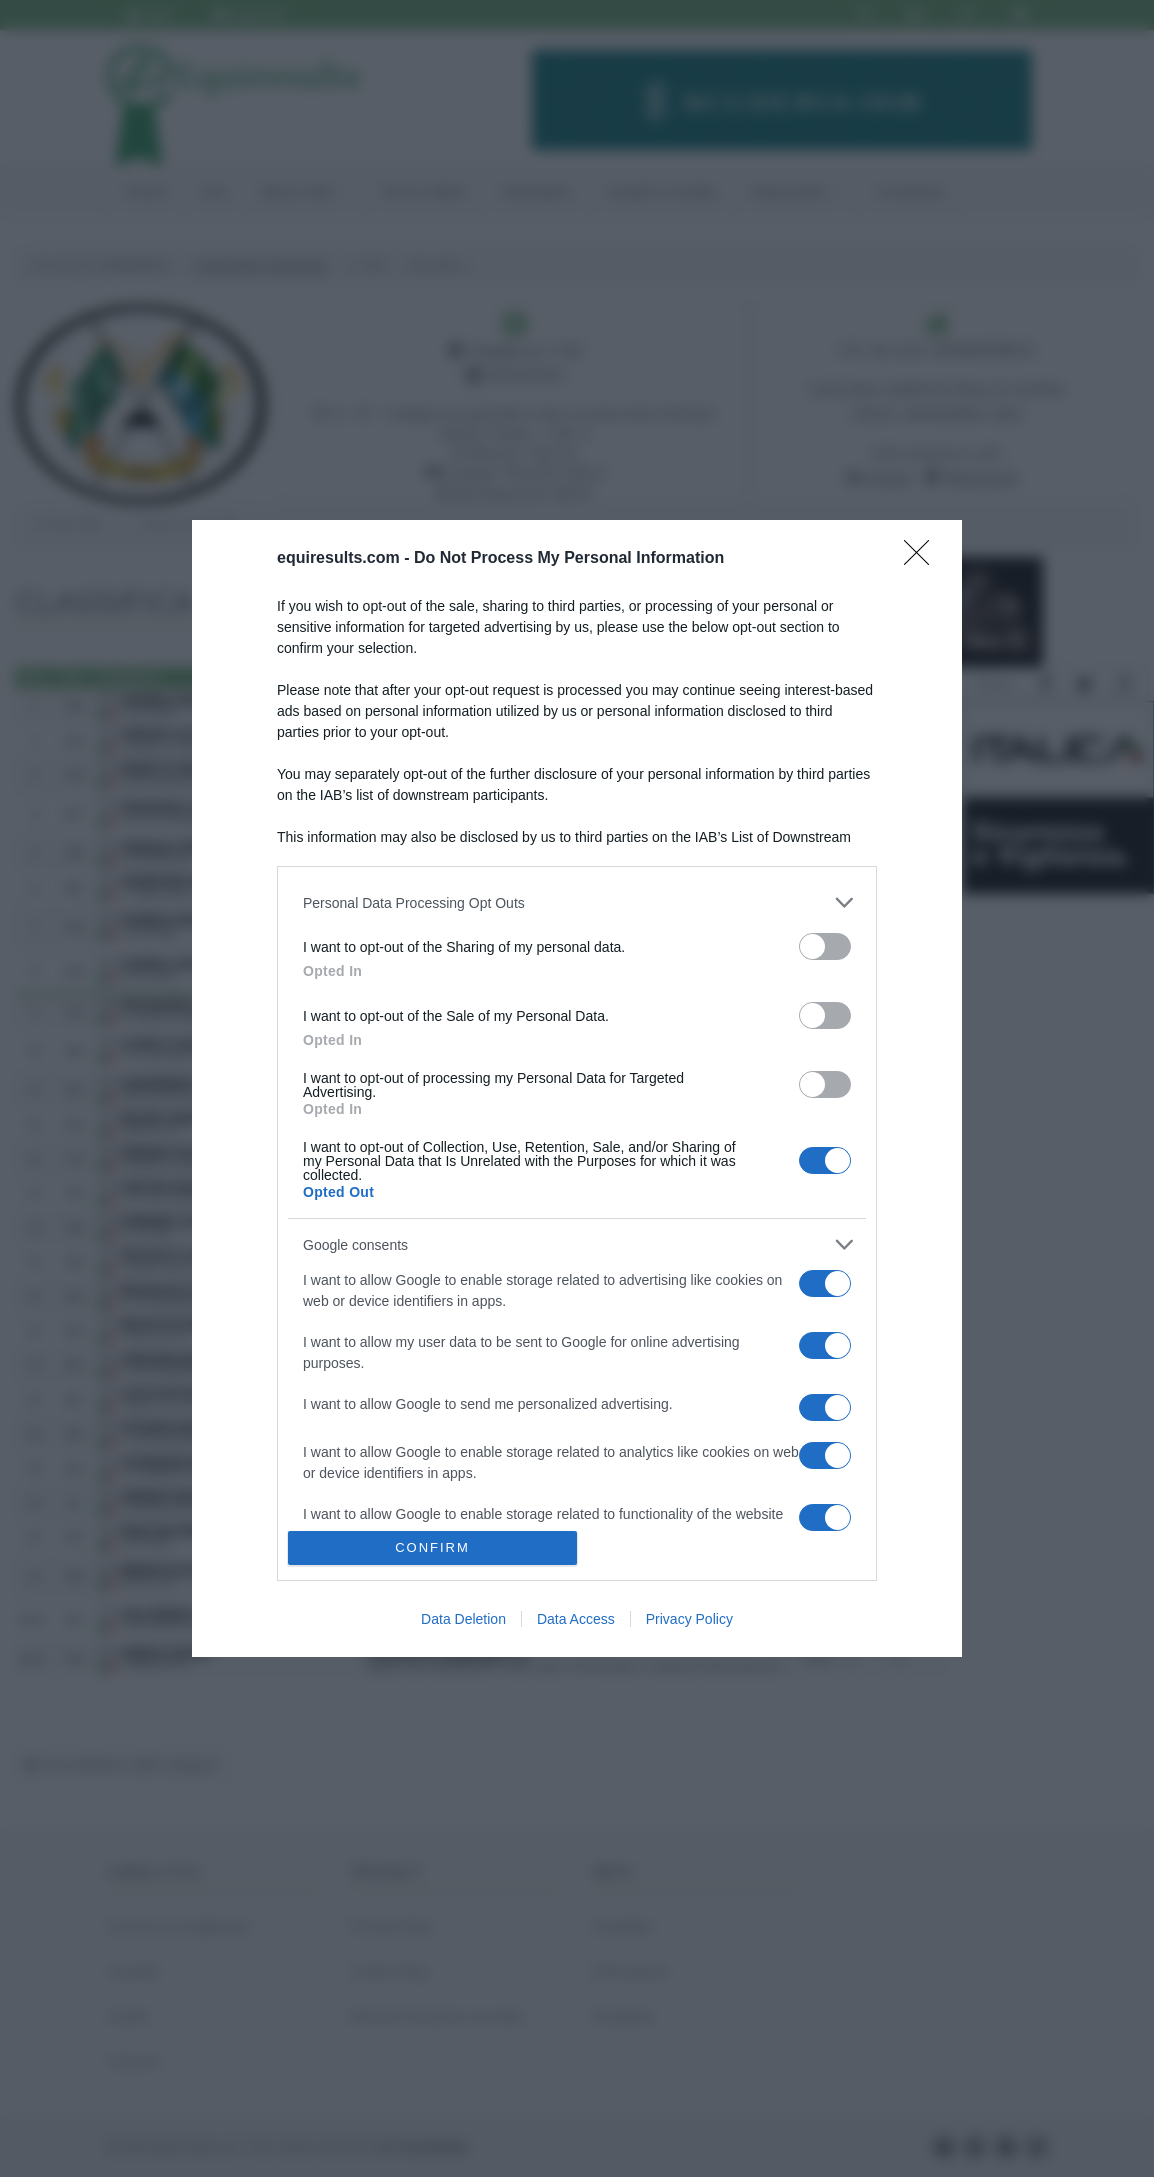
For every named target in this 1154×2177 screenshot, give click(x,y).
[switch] (825, 946)
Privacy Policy (689, 1619)
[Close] (923, 559)
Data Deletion (463, 1619)
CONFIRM (432, 1547)
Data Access (576, 1619)
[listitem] (577, 902)
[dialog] (577, 1088)
